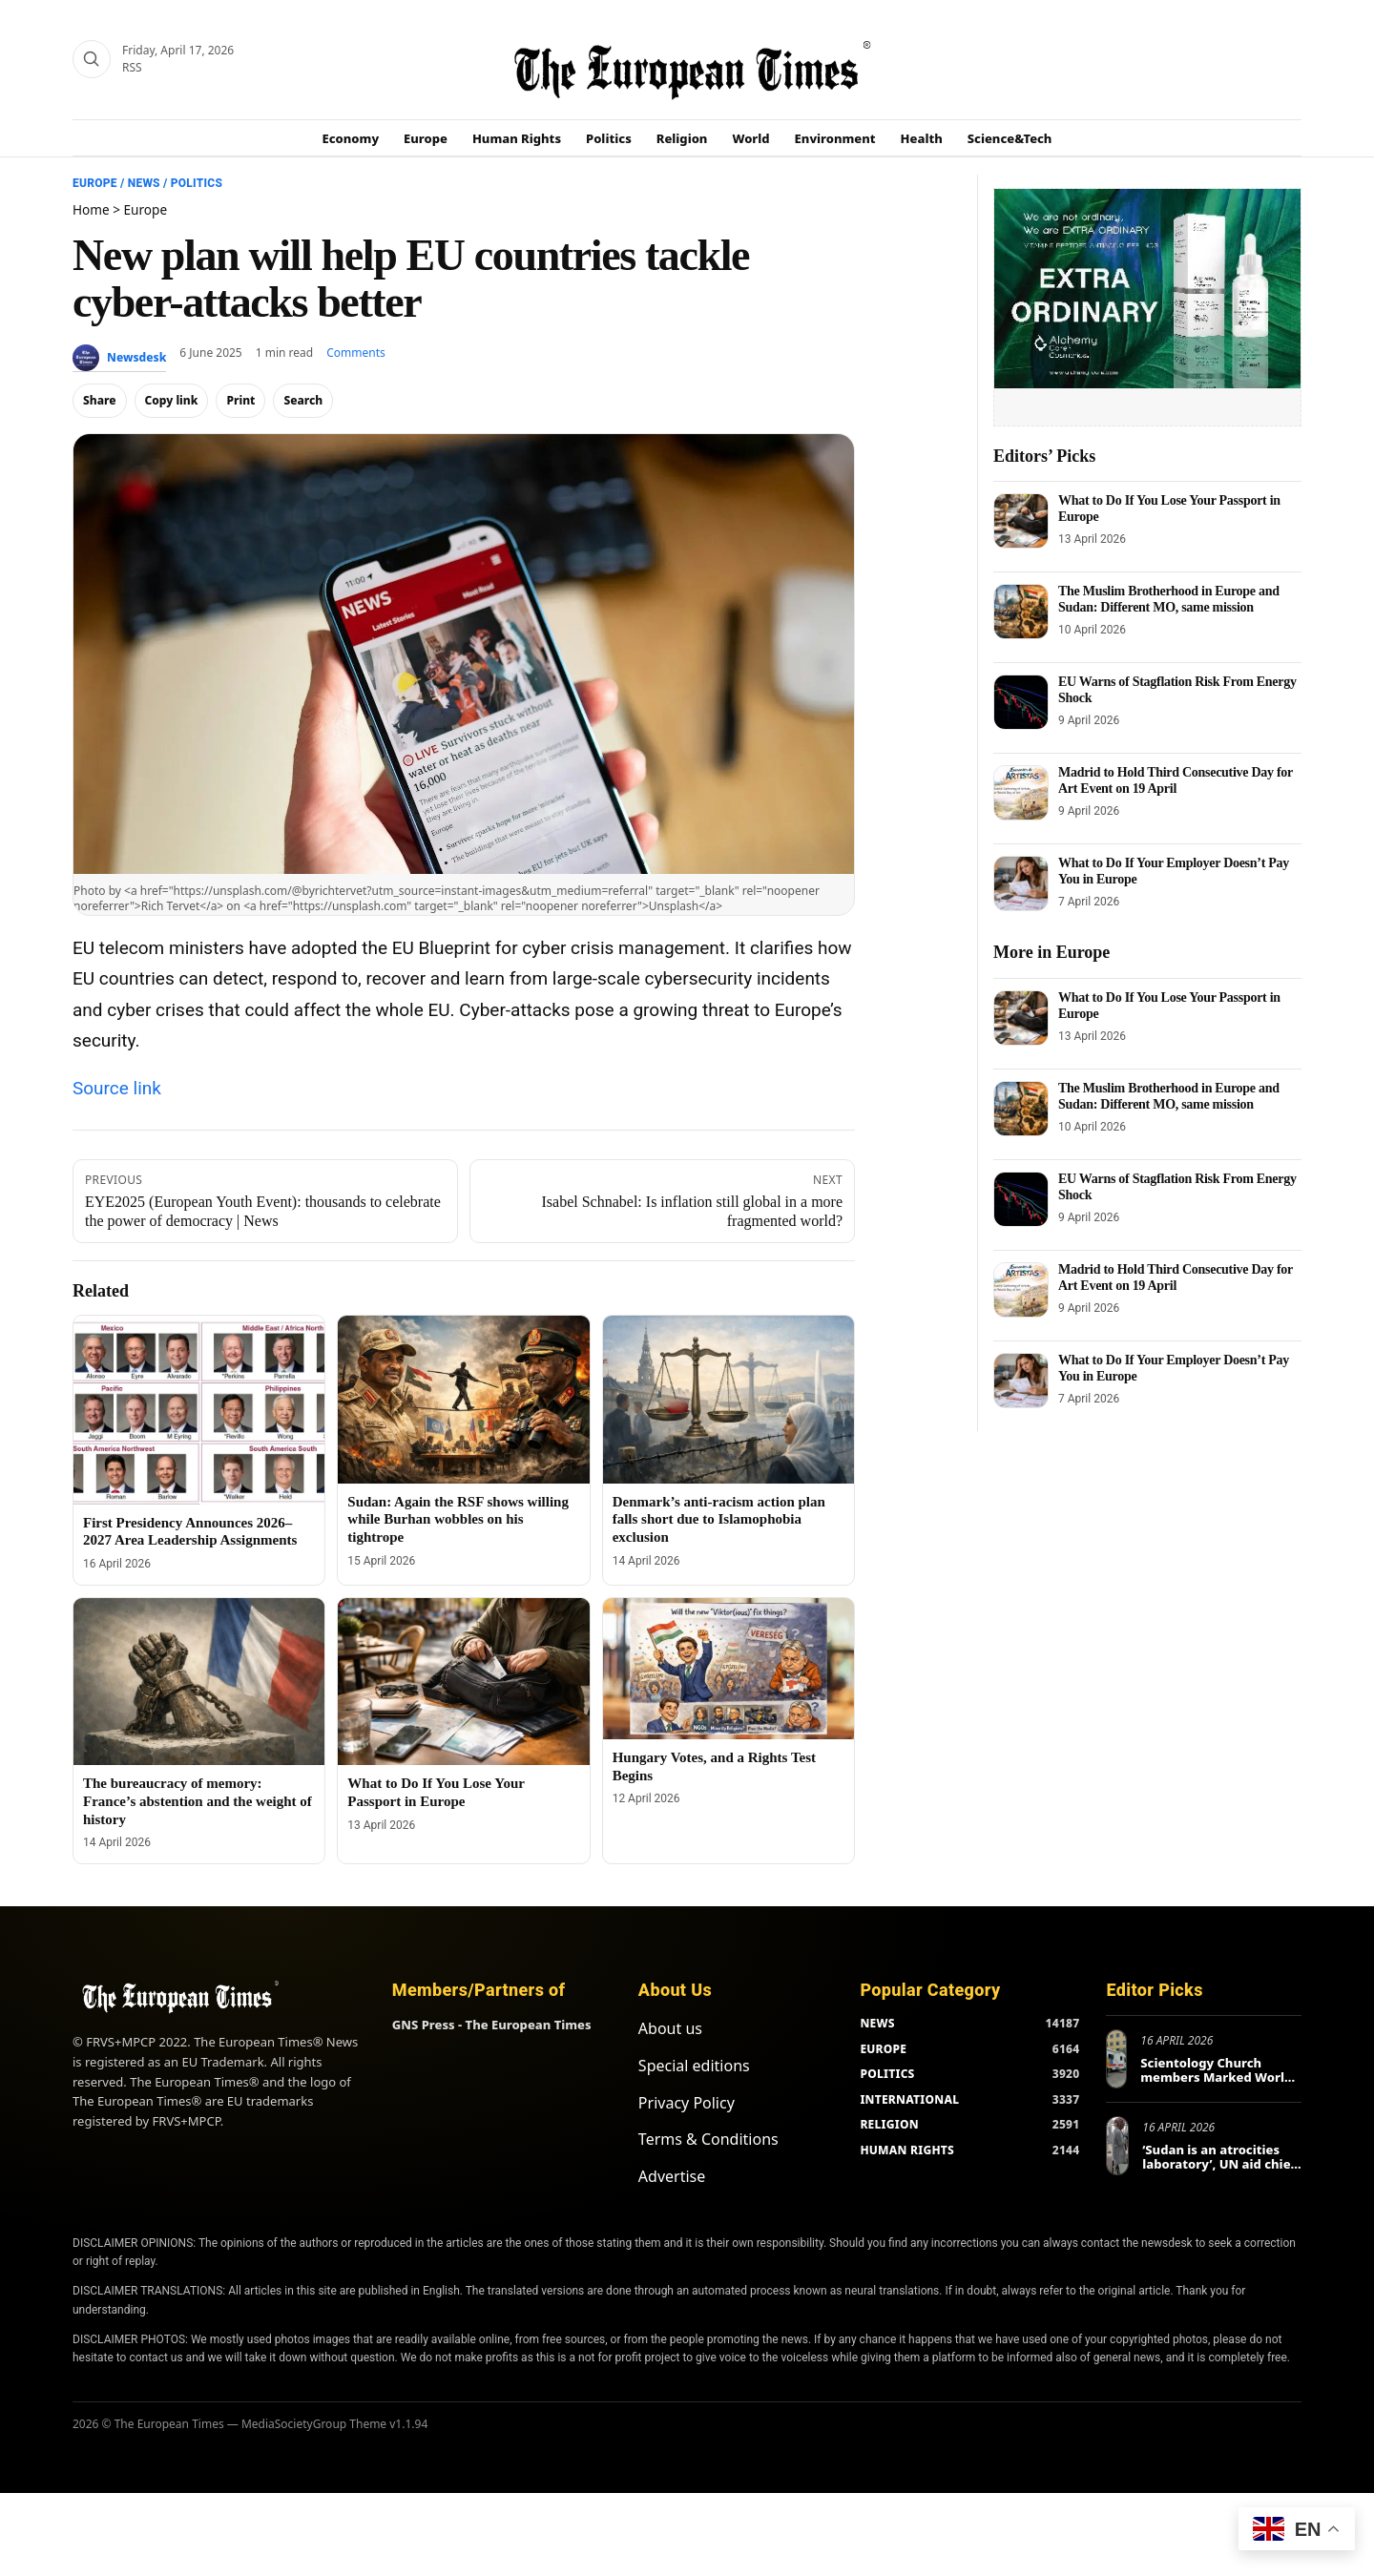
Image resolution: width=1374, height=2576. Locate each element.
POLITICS (887, 2074)
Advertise (671, 2176)
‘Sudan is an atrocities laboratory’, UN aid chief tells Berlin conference (1218, 2164)
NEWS (877, 2023)
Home (91, 209)
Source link (117, 1088)
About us (670, 2028)
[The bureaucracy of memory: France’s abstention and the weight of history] (198, 1682)
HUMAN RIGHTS (907, 2150)
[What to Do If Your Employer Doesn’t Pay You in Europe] (1021, 883)
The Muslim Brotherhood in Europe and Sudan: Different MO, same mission (1169, 598)
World (750, 138)
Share (99, 400)
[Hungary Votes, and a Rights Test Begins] (728, 1668)
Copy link (171, 400)
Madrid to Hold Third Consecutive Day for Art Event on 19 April (1175, 780)
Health (922, 138)
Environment (835, 138)
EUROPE (883, 2049)
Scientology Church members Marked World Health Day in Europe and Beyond (1219, 2085)
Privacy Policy (686, 2102)
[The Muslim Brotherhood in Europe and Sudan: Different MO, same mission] (1021, 611)
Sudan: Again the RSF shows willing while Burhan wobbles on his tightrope (458, 1520)
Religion (682, 138)
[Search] (92, 59)
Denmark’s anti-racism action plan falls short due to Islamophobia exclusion (719, 1520)
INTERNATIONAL (909, 2099)
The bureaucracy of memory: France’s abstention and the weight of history (197, 1801)
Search (303, 400)
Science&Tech (1010, 138)
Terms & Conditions (708, 2139)
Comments (355, 352)
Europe (426, 138)
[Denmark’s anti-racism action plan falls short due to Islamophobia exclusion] (728, 1400)
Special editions (694, 2065)
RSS (132, 67)
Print (240, 400)
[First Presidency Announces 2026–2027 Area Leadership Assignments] (198, 1410)
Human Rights (516, 138)
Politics (609, 138)
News (144, 183)
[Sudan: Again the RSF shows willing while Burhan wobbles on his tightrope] (463, 1400)
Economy (351, 138)
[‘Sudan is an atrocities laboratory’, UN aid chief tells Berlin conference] (1117, 2145)
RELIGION (889, 2124)
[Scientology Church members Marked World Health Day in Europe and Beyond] (1116, 2059)
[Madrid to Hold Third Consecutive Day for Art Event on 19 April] (1021, 793)
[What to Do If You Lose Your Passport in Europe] (463, 1682)
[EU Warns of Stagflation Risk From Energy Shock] (1021, 702)
